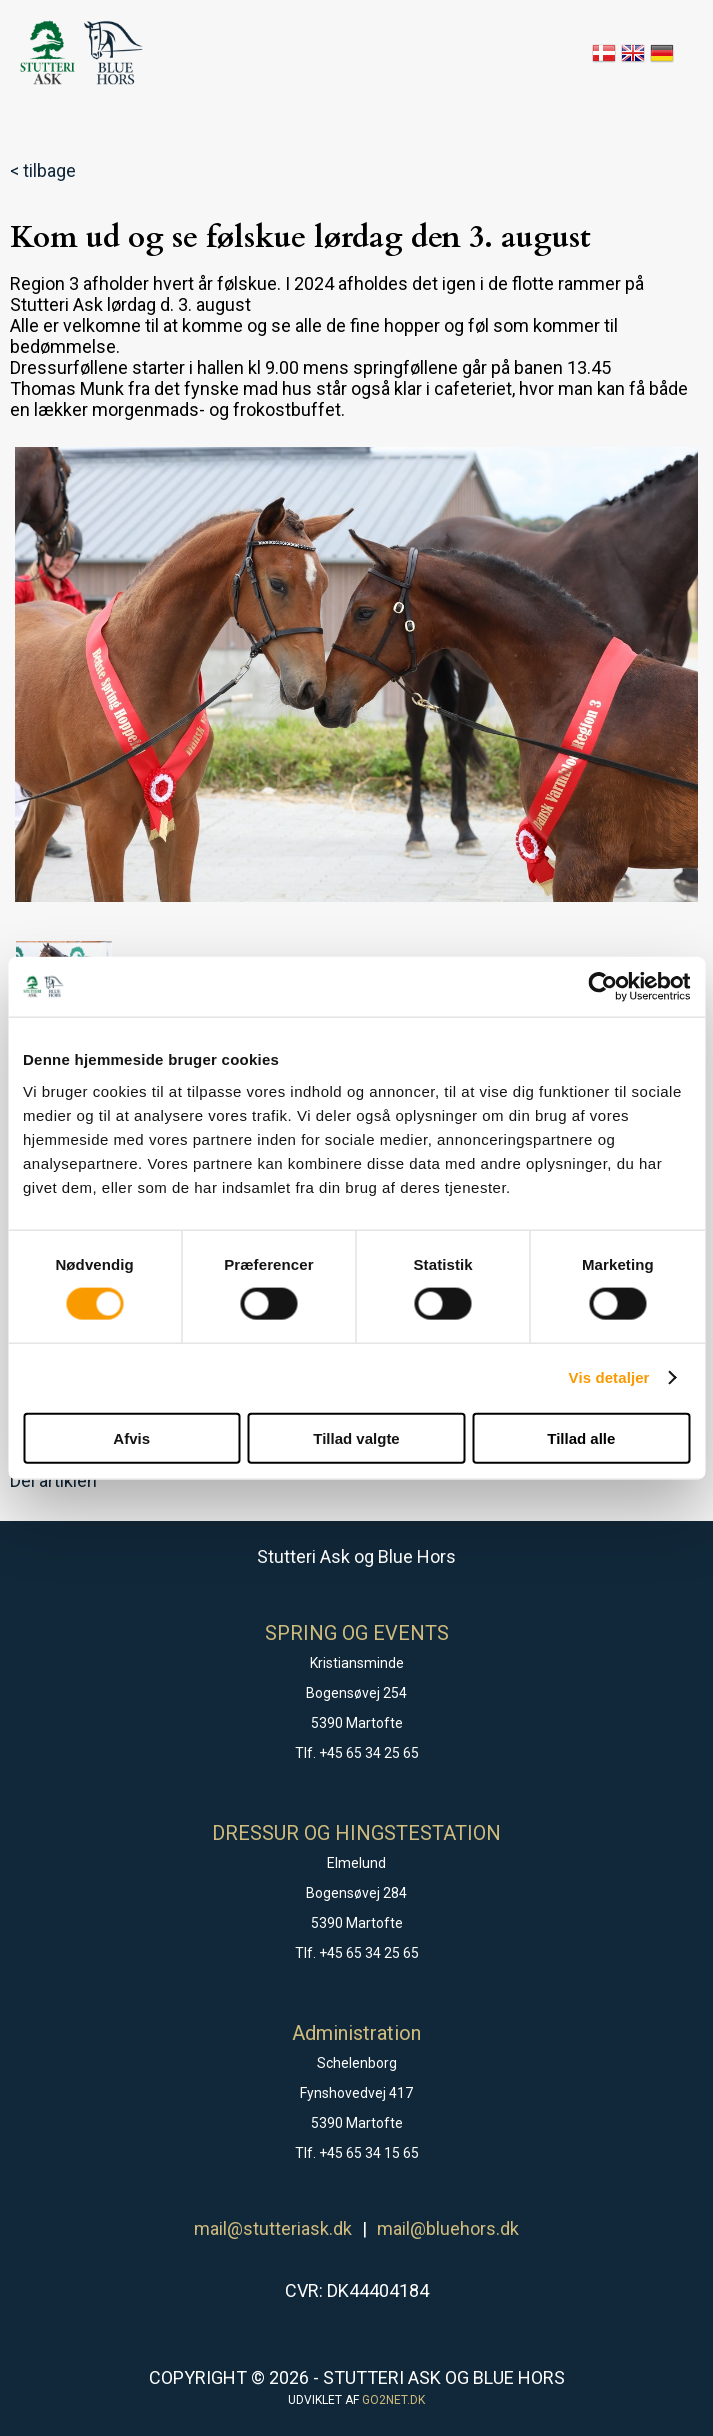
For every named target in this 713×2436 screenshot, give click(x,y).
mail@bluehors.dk (448, 2228)
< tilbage (43, 170)
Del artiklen (53, 1480)
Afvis (131, 1437)
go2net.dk (393, 2400)
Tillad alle (581, 1437)
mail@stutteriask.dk (273, 2228)
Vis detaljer (609, 1377)
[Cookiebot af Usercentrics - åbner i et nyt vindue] (602, 987)
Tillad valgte (356, 1437)
